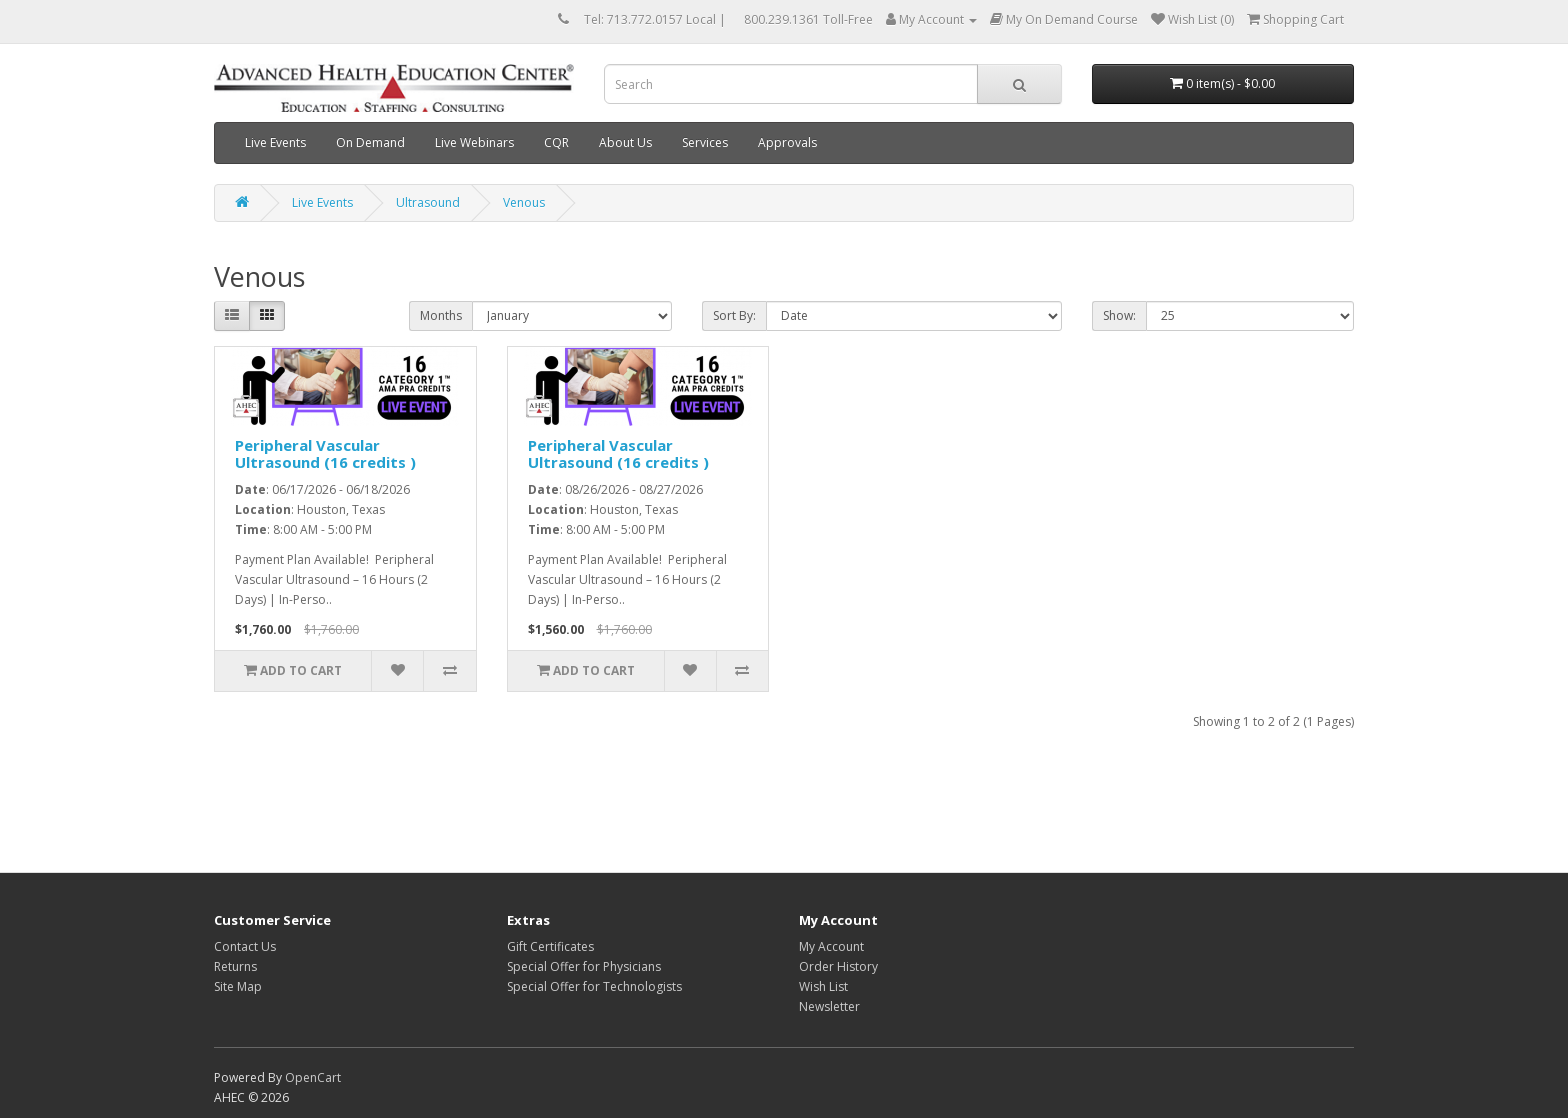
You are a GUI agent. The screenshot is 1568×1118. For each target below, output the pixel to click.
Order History (838, 966)
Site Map (238, 986)
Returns (235, 966)
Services (705, 142)
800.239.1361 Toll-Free (808, 19)
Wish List (823, 986)
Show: (1119, 315)
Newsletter (829, 1006)
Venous (524, 202)
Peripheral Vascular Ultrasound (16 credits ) (325, 453)
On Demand (370, 142)
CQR (556, 142)
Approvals (787, 142)
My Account (831, 946)
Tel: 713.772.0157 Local (650, 19)
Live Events (275, 142)
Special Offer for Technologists (594, 986)
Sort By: (734, 315)
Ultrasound (428, 202)
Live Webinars (474, 142)
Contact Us (245, 946)
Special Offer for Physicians (584, 966)
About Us (625, 142)
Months (441, 315)
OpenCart (313, 1077)
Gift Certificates (550, 946)
